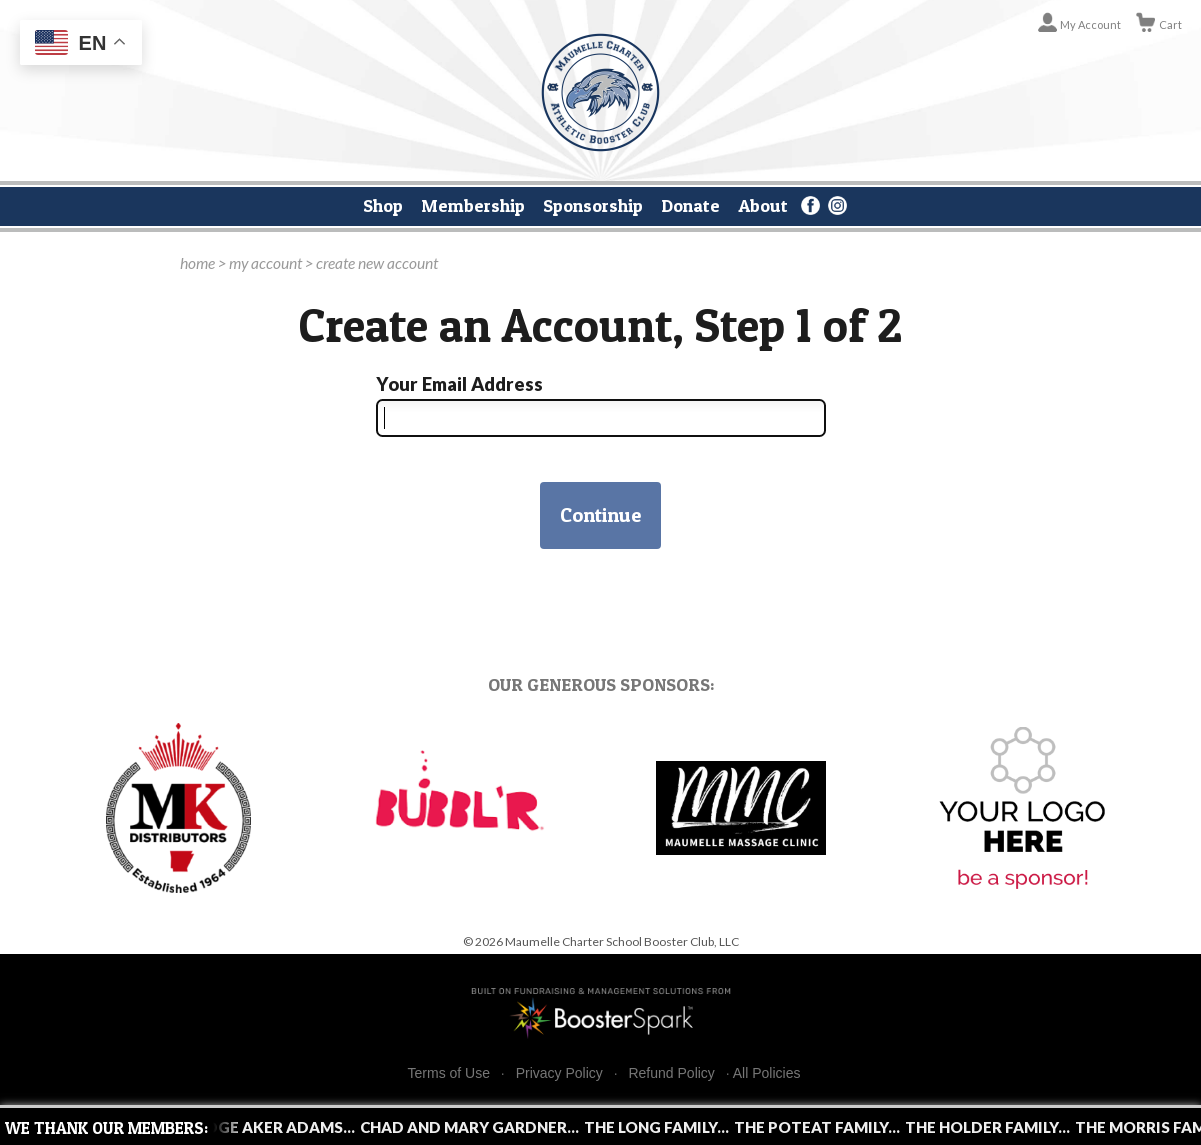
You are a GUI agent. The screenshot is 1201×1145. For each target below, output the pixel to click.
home (197, 263)
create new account (377, 263)
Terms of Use (449, 1073)
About (763, 205)
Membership (473, 205)
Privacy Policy (559, 1073)
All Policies (767, 1073)
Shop (383, 205)
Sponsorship (593, 205)
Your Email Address (459, 384)
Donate (690, 205)
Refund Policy (671, 1073)
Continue (600, 515)
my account (265, 263)
